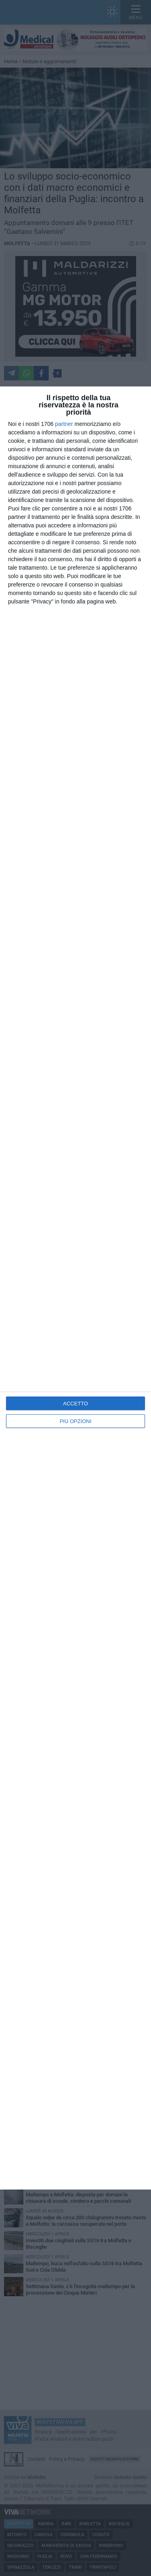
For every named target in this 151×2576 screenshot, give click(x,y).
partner (64, 424)
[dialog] (75, 1288)
